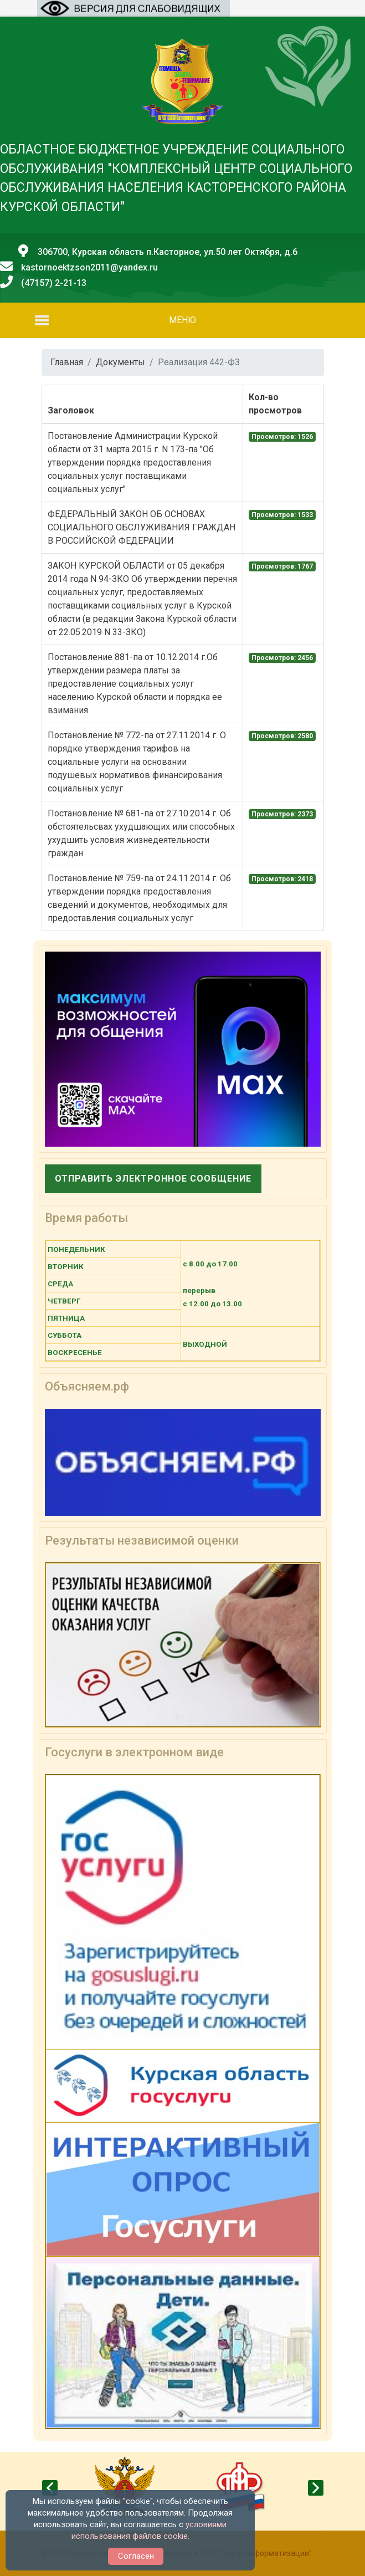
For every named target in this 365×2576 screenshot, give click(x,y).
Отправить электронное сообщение (153, 1178)
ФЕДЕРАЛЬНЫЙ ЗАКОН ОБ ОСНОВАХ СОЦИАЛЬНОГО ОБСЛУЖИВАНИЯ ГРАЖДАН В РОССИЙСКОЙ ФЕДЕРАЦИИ (141, 527)
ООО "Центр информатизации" (255, 2553)
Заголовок (71, 410)
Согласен (136, 2556)
